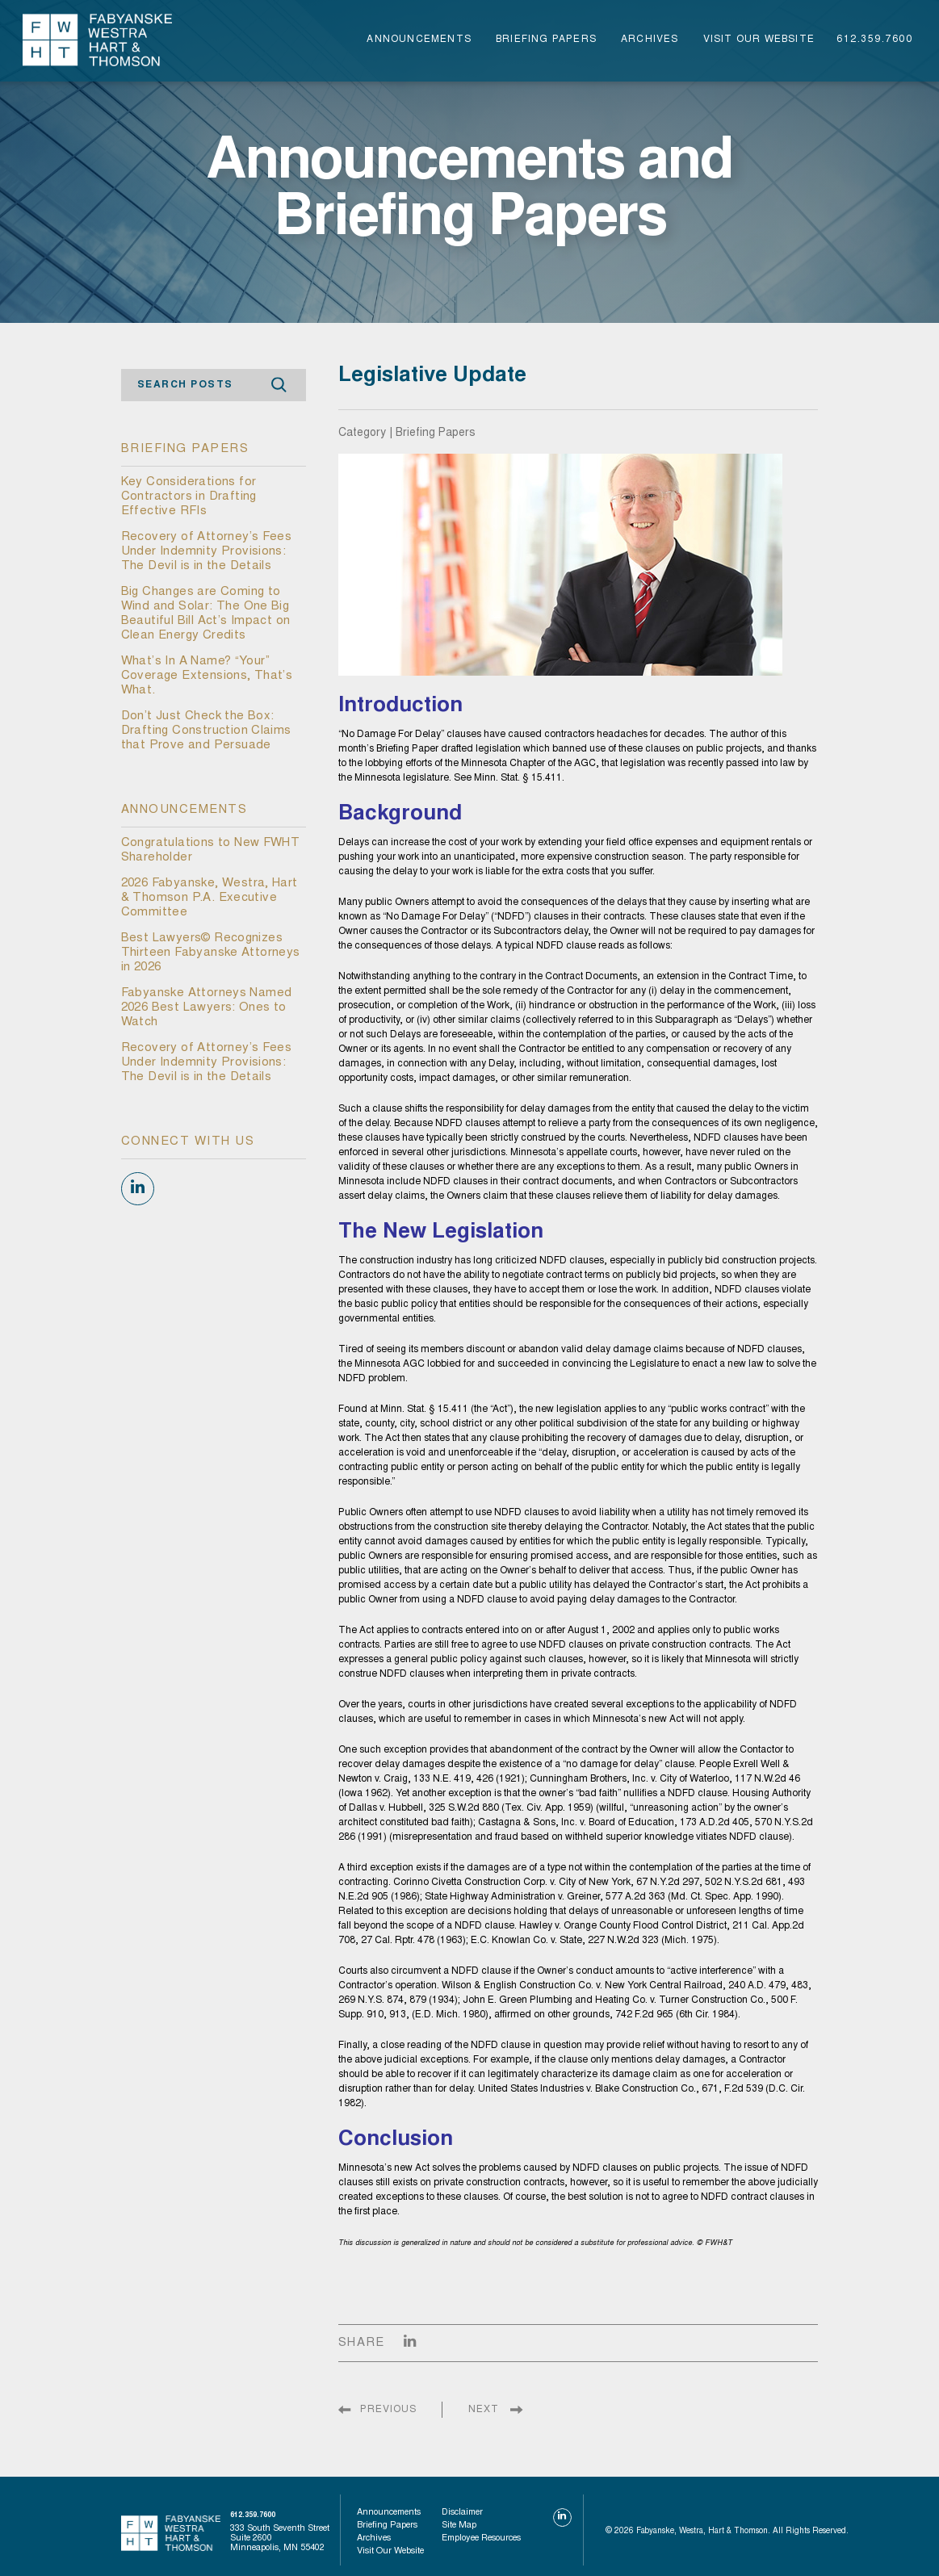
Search (279, 385)
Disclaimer (462, 2512)
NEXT (483, 2410)
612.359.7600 (874, 39)
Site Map (459, 2525)
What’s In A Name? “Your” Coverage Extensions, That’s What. (207, 676)
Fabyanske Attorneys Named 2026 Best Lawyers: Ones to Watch (206, 1007)
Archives (650, 39)
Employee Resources (481, 2538)
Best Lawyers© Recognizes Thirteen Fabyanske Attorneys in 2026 (210, 953)
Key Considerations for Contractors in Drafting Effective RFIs (189, 496)
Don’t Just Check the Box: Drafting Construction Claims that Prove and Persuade (206, 731)
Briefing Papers (546, 39)
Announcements (419, 39)
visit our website (759, 39)
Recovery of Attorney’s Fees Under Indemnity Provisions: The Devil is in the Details (206, 551)
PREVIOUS (388, 2410)
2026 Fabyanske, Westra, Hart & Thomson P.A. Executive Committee (209, 898)
